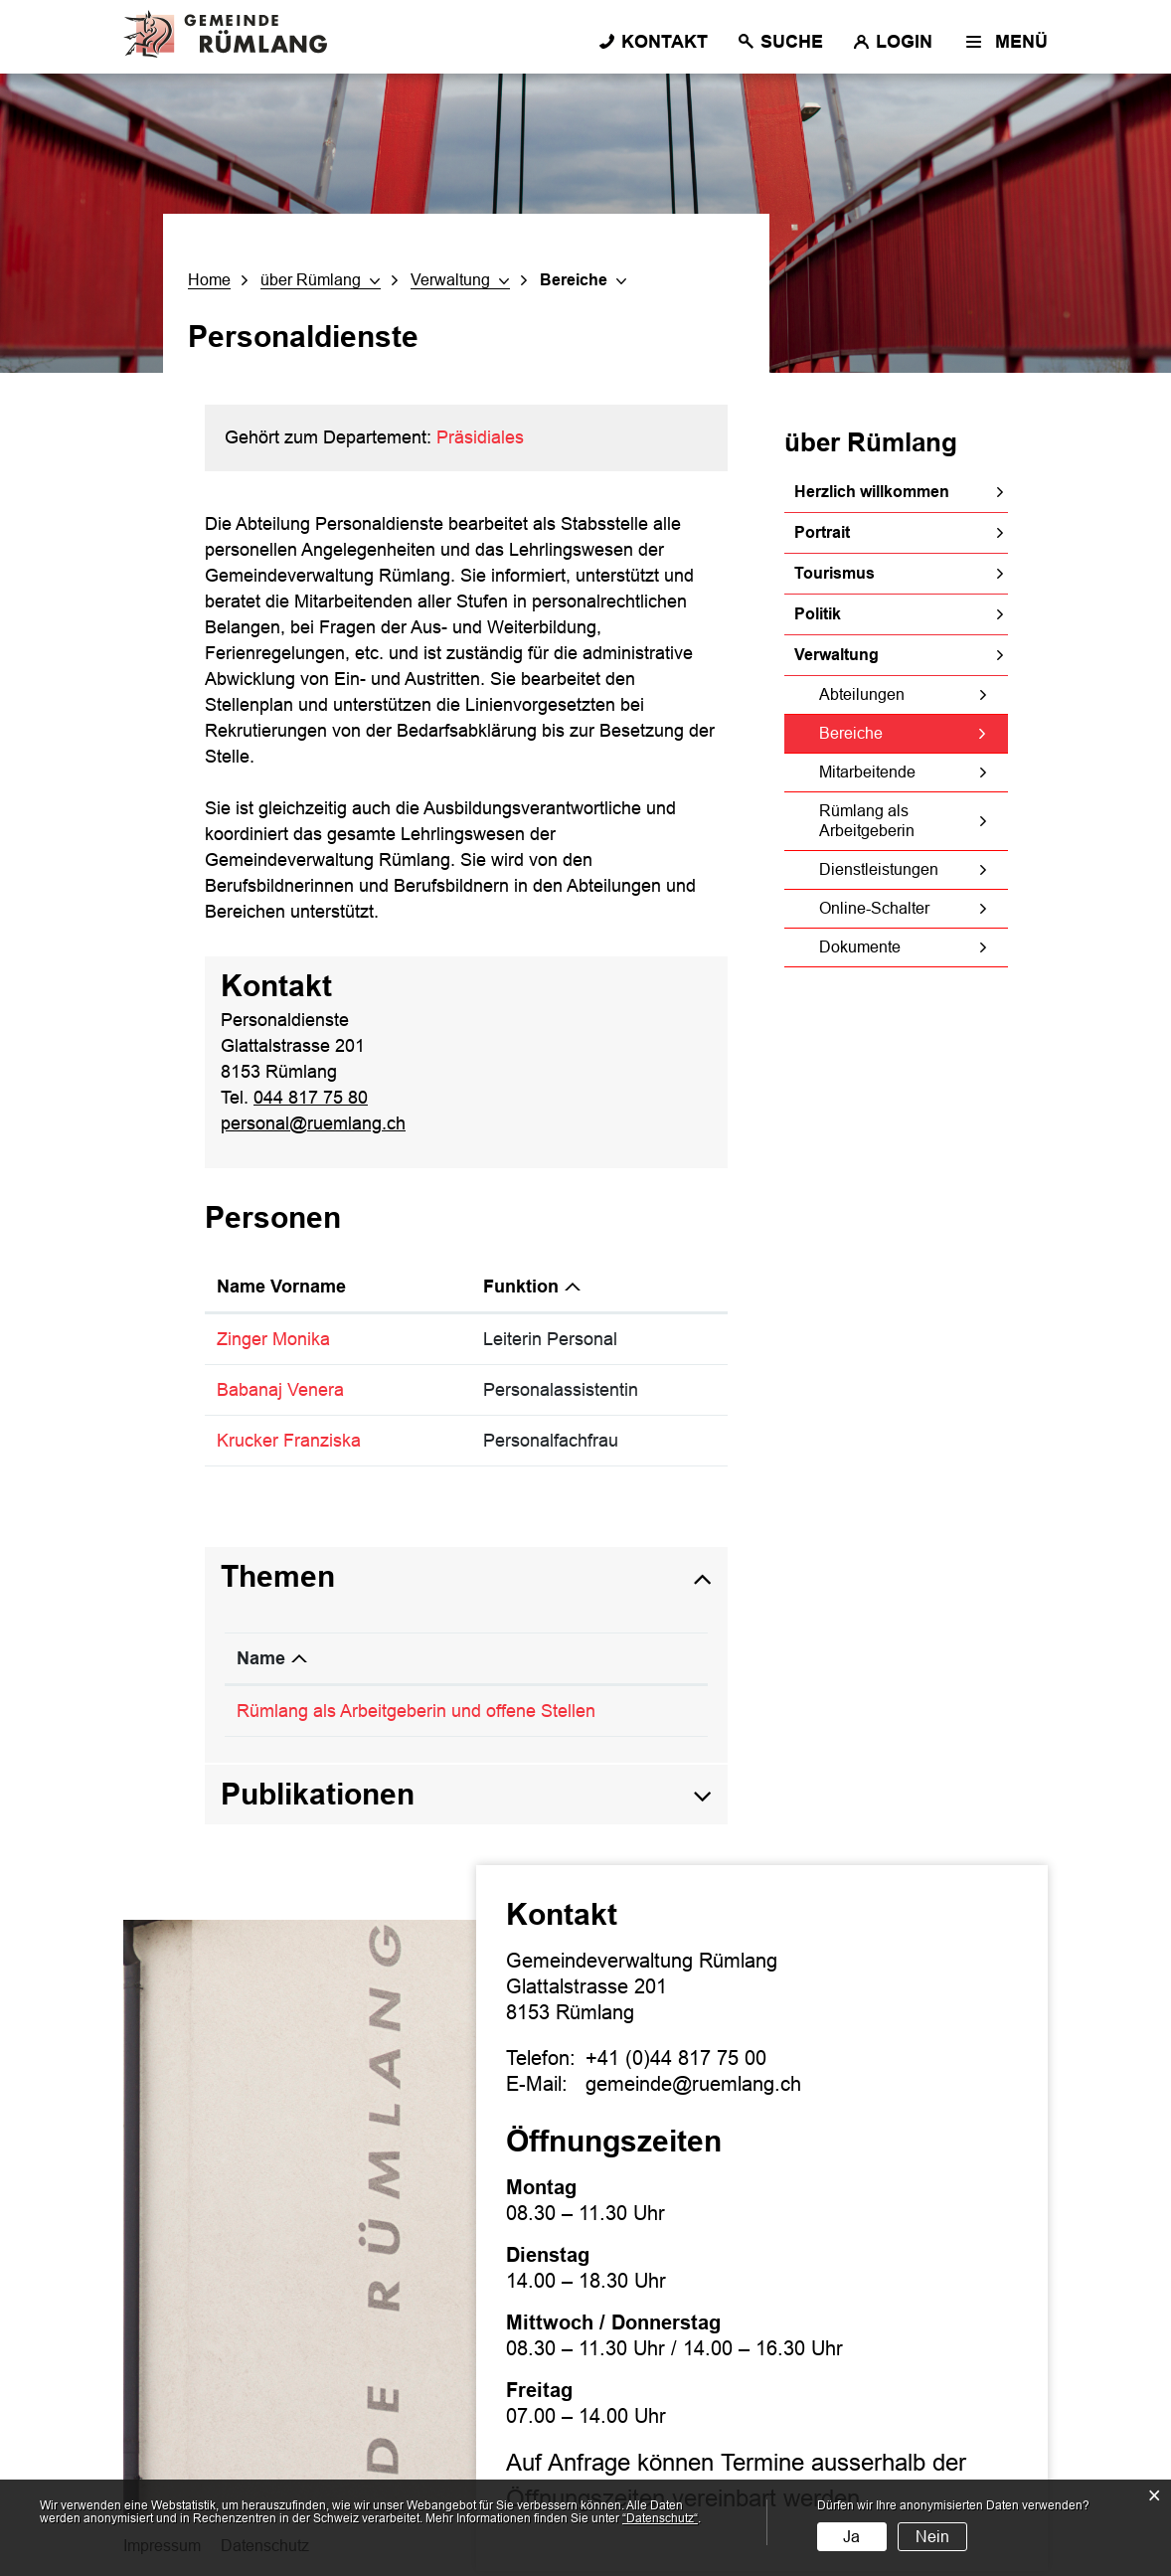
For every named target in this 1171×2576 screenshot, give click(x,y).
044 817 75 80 (310, 1098)
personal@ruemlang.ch (313, 1123)
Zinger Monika (273, 1339)
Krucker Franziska (289, 1441)
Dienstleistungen (878, 869)
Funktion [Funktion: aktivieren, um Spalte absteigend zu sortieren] (521, 1286)
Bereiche (896, 733)
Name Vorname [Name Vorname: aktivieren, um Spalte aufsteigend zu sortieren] (281, 1286)
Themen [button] (278, 1576)
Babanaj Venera (280, 1390)
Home (209, 279)
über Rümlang (870, 442)
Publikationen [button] (318, 1794)
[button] (320, 280)
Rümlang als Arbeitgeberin (867, 820)
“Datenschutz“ (660, 2518)
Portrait (822, 532)
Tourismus (834, 573)
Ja (851, 2536)
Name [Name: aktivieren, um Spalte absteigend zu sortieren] (261, 1658)
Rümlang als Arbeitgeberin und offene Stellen (416, 1711)
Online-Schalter (874, 908)
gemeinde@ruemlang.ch (693, 2084)
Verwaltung (836, 654)
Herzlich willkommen (871, 491)
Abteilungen (862, 694)
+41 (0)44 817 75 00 (676, 2058)
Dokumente (860, 947)
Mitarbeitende (867, 772)
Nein (932, 2536)
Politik (817, 613)
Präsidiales (480, 437)
